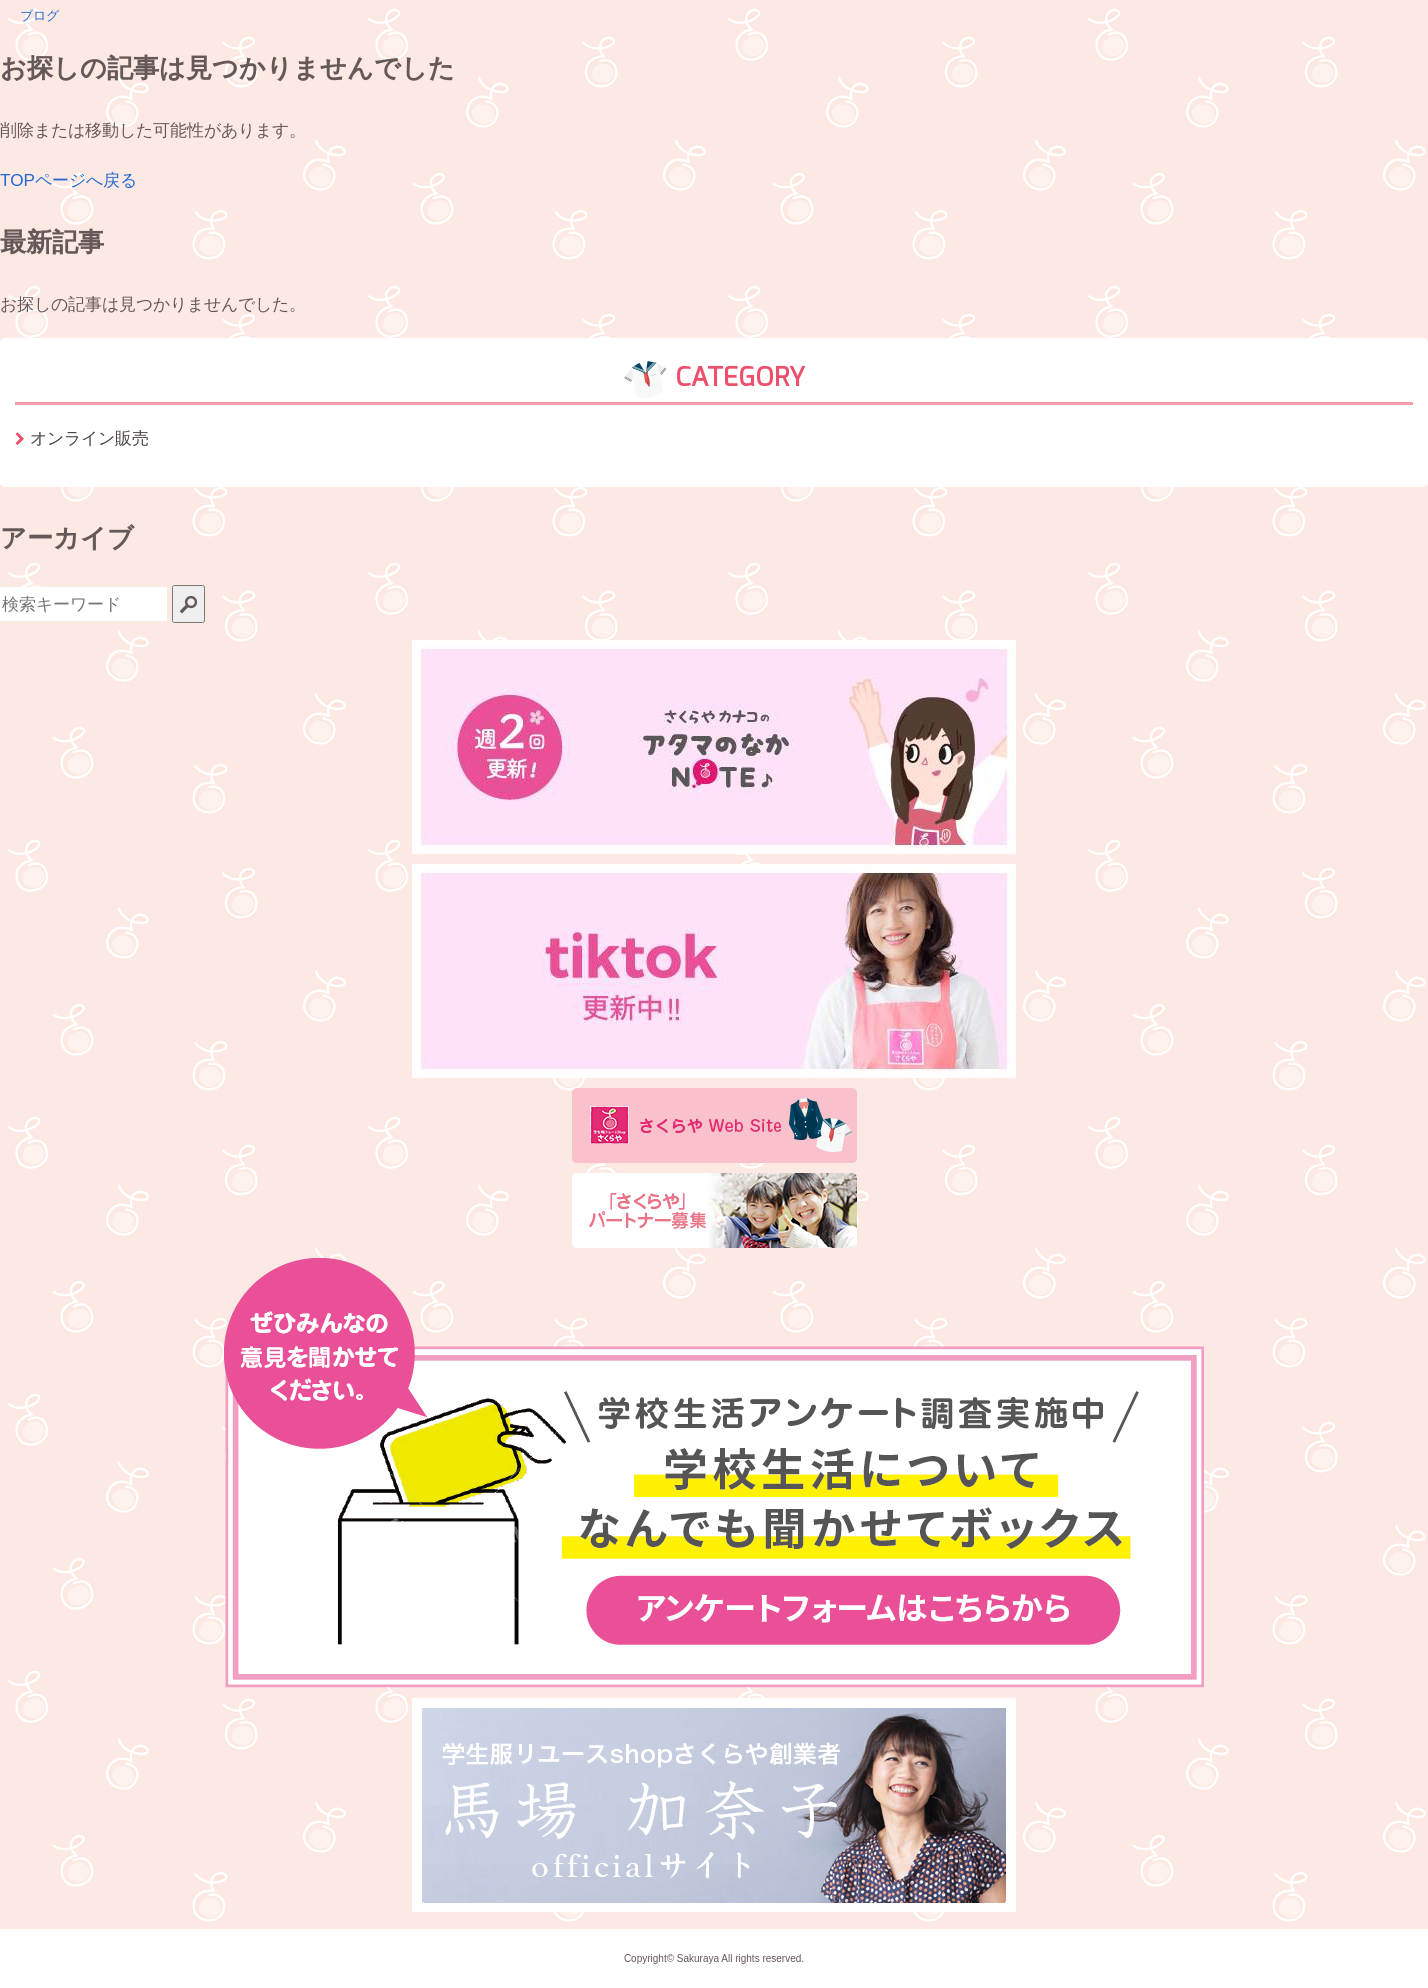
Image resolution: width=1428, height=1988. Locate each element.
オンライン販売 (89, 438)
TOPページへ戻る (68, 180)
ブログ (39, 15)
